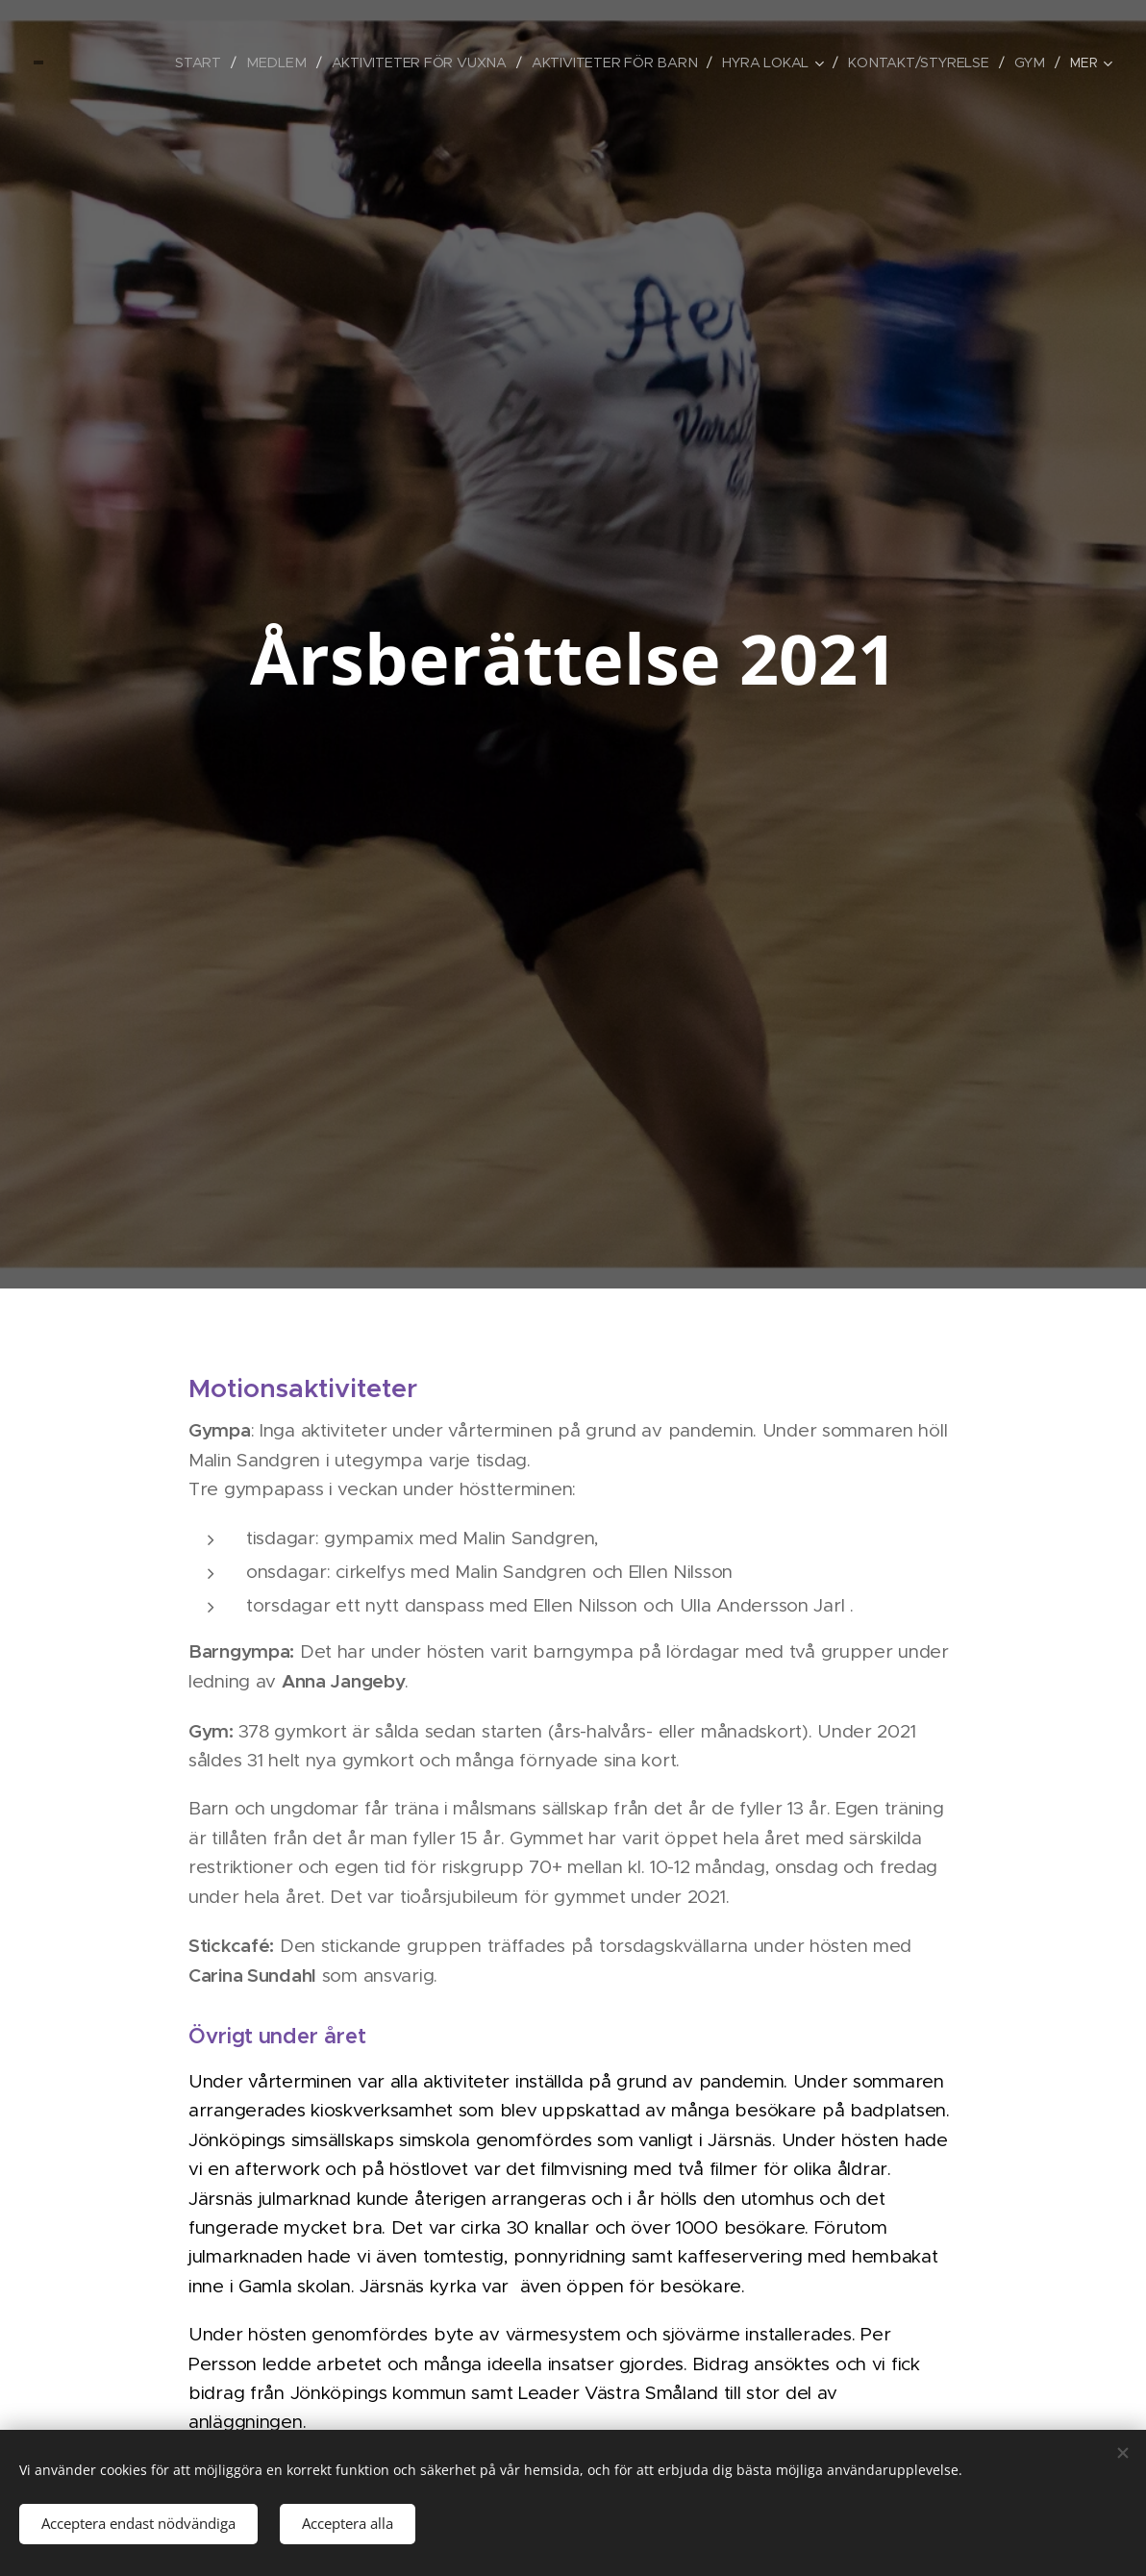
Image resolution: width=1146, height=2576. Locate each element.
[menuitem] (105, 62)
